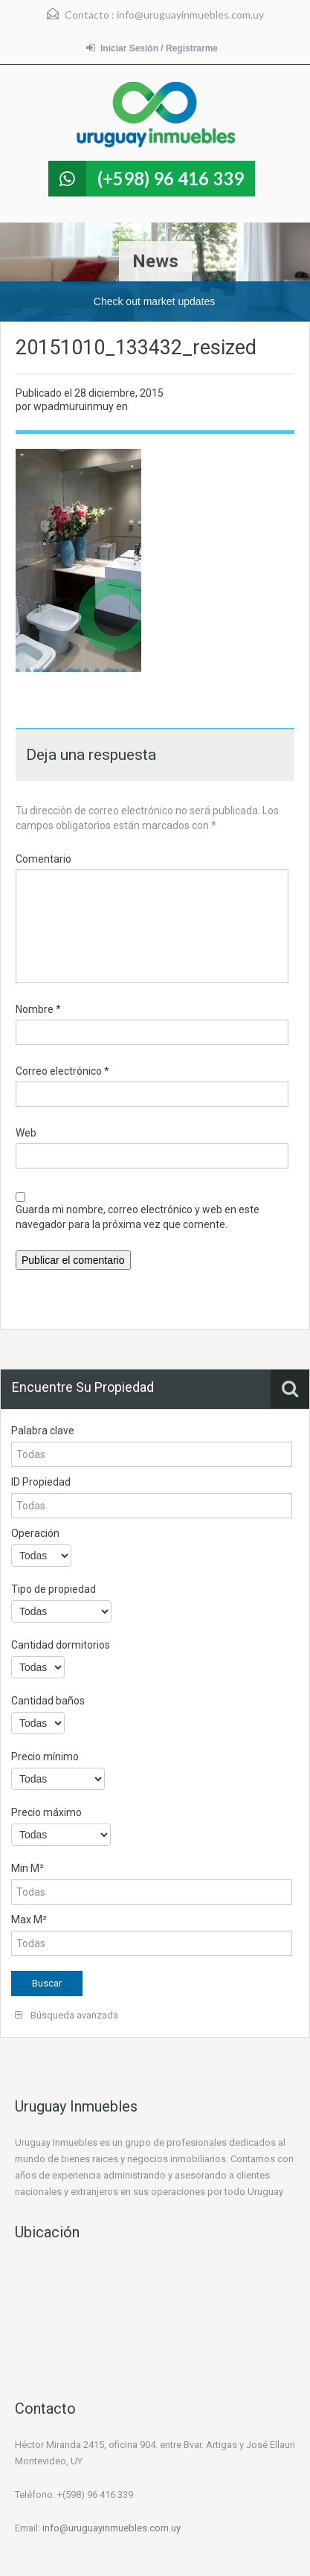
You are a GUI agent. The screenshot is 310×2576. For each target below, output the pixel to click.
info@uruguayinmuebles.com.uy (190, 14)
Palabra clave (42, 1430)
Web (26, 1133)
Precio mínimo (45, 1756)
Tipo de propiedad (53, 1589)
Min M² (27, 1868)
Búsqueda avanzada (66, 2015)
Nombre (38, 1009)
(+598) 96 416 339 (170, 178)
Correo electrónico (62, 1071)
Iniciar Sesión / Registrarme (152, 48)
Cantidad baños (48, 1701)
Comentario (43, 859)
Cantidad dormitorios (60, 1645)
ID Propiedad (41, 1482)
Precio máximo (46, 1812)
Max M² (29, 1919)
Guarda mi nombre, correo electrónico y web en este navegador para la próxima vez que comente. (137, 1217)
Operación (35, 1533)
